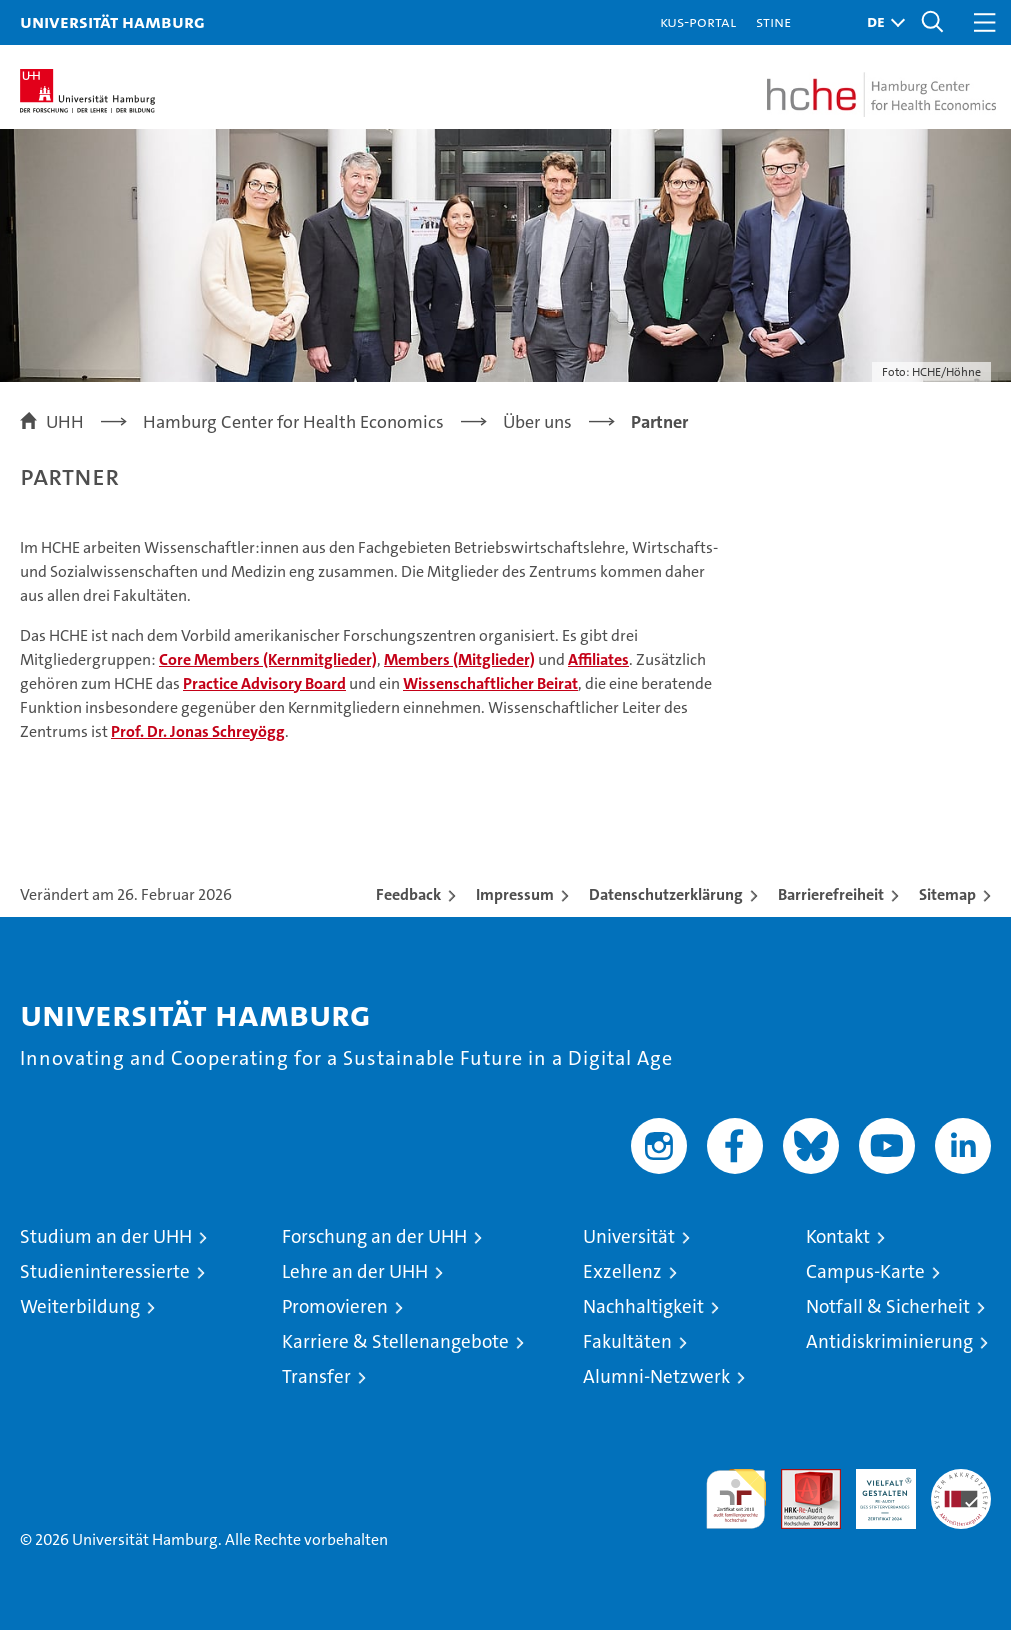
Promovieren (335, 1306)
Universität (629, 1236)
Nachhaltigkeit (643, 1306)
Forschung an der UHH (374, 1236)
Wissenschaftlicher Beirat (490, 683)
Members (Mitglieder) (459, 659)
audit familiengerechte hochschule (736, 1499)
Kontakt (838, 1236)
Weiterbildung (80, 1306)
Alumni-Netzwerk (656, 1376)
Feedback (408, 894)
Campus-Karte (865, 1271)
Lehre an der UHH (355, 1271)
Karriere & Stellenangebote (395, 1341)
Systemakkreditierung (961, 1479)
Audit (800, 1479)
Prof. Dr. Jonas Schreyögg (198, 731)
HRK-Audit (875, 1490)
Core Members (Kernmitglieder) (268, 659)
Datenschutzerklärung (666, 894)
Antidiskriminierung (889, 1341)
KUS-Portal (698, 21)
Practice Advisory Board (264, 683)
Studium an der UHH (106, 1236)
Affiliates (598, 659)
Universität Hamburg (112, 21)
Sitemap (947, 894)
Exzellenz (622, 1271)
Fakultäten (627, 1341)
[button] (881, 22)
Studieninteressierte (105, 1271)
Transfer (316, 1376)
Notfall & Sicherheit (888, 1306)
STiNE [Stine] (773, 21)
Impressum (515, 894)
